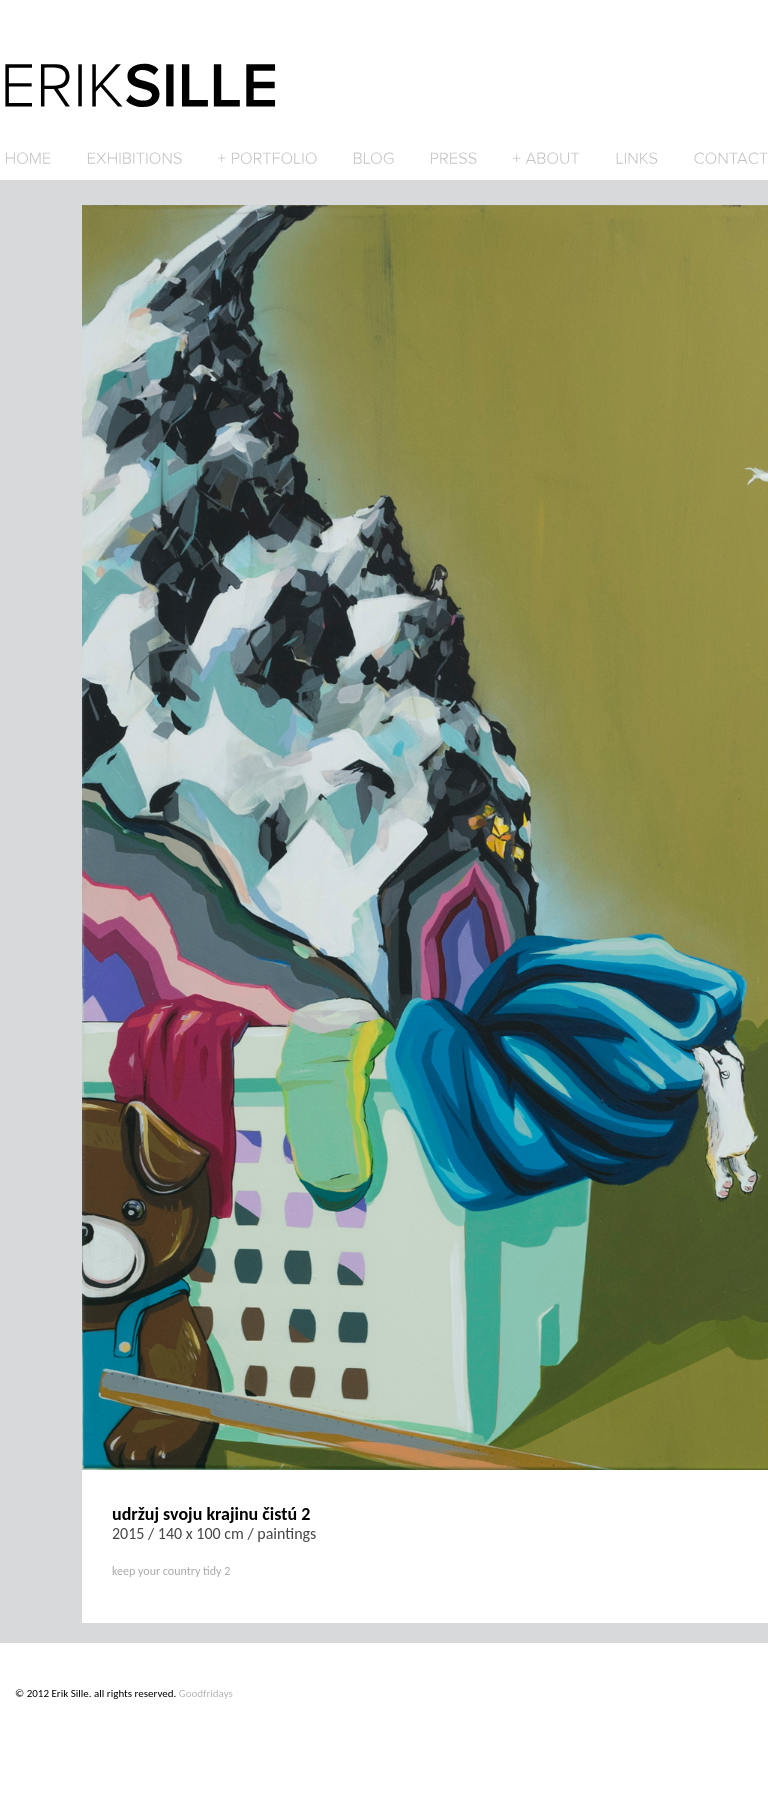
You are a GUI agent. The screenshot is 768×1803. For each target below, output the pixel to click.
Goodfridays (206, 1693)
